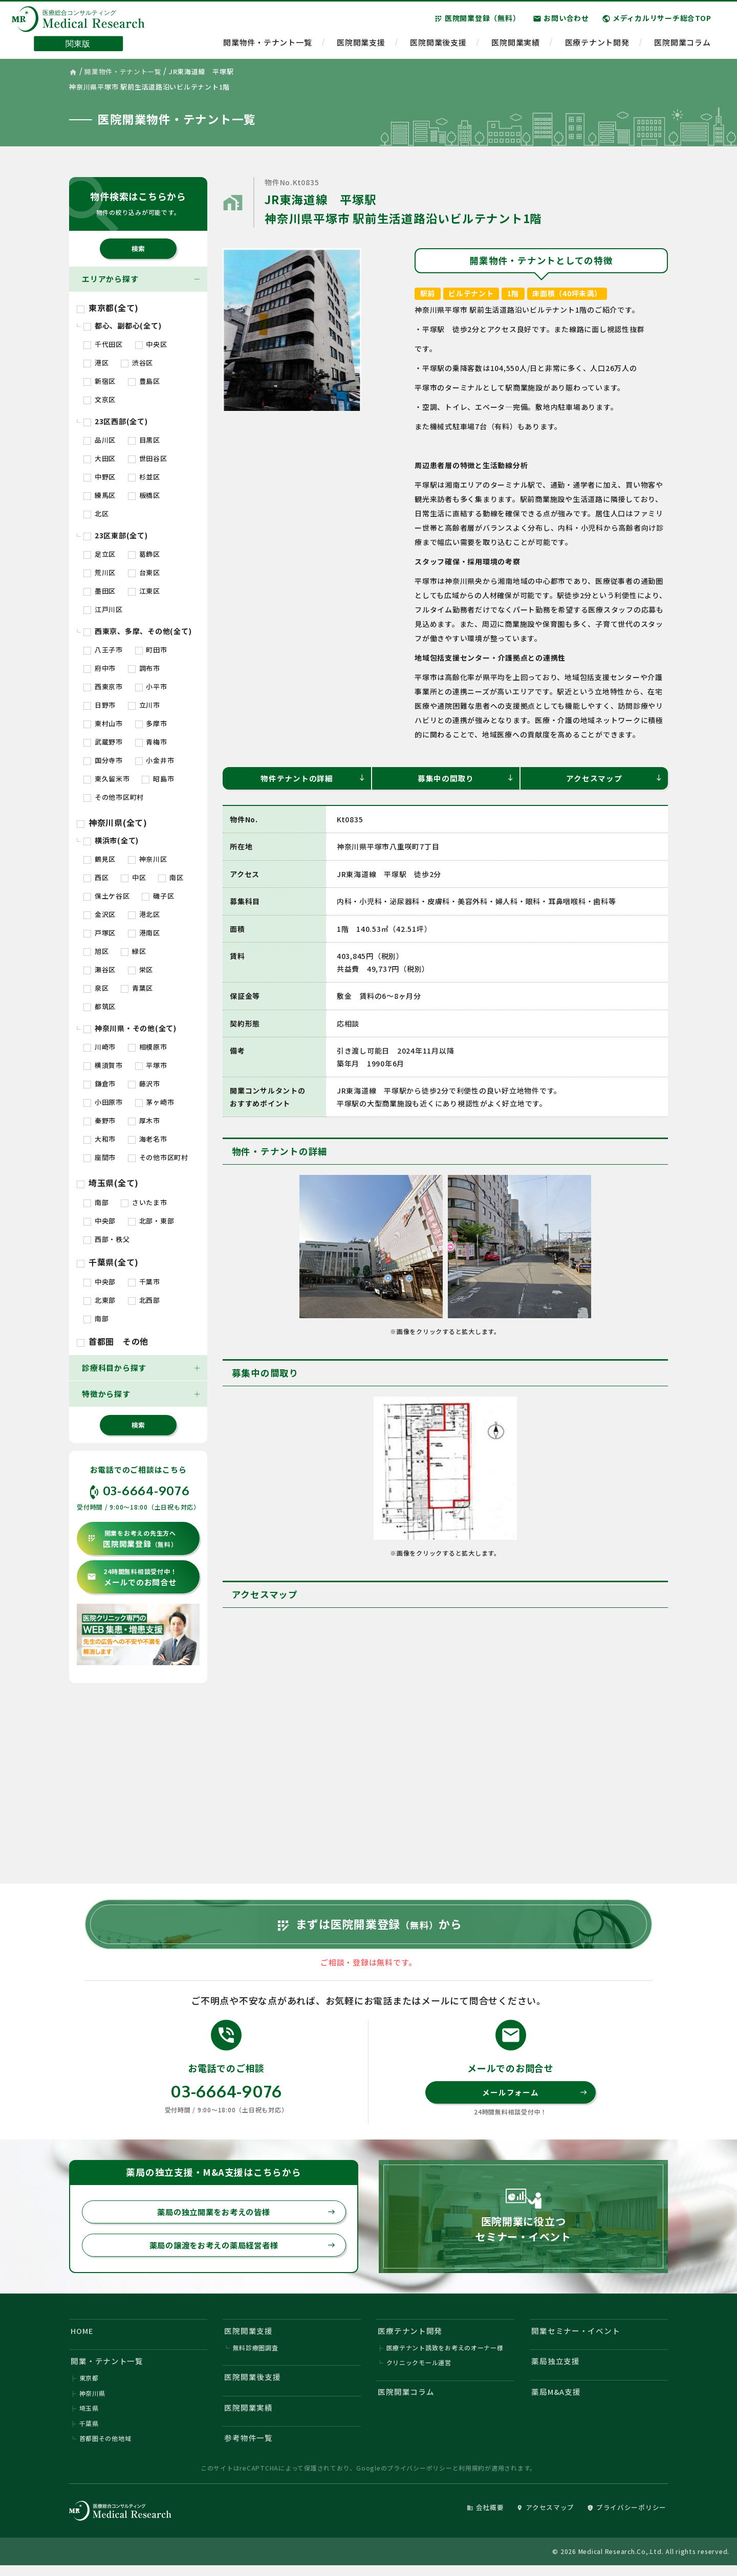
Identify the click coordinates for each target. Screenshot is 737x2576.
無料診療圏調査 (255, 2355)
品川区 (99, 440)
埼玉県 (89, 2417)
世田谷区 (147, 458)
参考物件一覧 (249, 2447)
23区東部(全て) (115, 535)
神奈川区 (147, 859)
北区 (96, 513)
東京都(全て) (108, 307)
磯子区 (158, 896)
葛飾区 (144, 554)
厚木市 (144, 1120)
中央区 (151, 344)
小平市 (151, 686)
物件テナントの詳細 (313, 778)
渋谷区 (137, 362)
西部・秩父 (106, 1239)
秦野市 (99, 1120)
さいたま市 (144, 1202)
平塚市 (151, 1065)
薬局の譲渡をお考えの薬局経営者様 (240, 2252)
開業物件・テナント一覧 (267, 43)
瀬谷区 (99, 969)
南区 (170, 877)
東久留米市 (106, 778)
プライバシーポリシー (419, 2478)
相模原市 (147, 1047)
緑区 (133, 951)
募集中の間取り (466, 778)
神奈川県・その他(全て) (130, 1028)
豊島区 (144, 381)
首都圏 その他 (112, 1341)
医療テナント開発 (597, 43)
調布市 (144, 668)
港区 (96, 362)
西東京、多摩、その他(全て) (137, 631)
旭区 (96, 951)
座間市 (99, 1157)
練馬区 (99, 495)
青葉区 (137, 988)
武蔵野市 (103, 742)
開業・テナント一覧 (107, 2369)
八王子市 (103, 649)
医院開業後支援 (438, 43)
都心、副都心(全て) (122, 325)
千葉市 (144, 1281)
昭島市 (158, 778)
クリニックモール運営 (419, 2371)
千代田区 (103, 344)
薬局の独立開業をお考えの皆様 (244, 2218)
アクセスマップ (614, 778)
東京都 (89, 2387)
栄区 (140, 969)
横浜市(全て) (111, 840)
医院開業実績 (515, 43)
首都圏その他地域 (105, 2448)
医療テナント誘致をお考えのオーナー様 (445, 2355)
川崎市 (99, 1047)
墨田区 (99, 591)
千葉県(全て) (108, 1262)
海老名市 (147, 1139)
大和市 (99, 1139)
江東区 (144, 591)
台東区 (144, 572)
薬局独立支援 (556, 2369)
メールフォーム (535, 2098)
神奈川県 (92, 2402)
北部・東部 (151, 1221)
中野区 (99, 477)
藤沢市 (144, 1083)
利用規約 (472, 2478)
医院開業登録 (132, 1539)
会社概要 (484, 2518)
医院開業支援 (361, 43)
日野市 (99, 705)
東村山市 (103, 723)
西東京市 (103, 686)
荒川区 (99, 572)
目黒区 (144, 440)
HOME (83, 2338)
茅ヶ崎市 (155, 1102)
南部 (96, 1202)
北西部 (144, 1300)
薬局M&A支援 (556, 2400)
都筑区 (99, 1006)
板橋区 (144, 495)
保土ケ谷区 (106, 896)
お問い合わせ (561, 20)
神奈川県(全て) (112, 822)
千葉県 (89, 2433)
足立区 (99, 554)
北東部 (99, 1300)
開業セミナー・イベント (576, 2338)
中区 (133, 877)
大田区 (99, 458)
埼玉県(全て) (108, 1182)
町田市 (151, 649)
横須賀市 (103, 1065)
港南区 (144, 932)
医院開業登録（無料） (477, 20)
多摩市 (151, 723)
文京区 (99, 399)
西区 (96, 877)
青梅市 (151, 742)
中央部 (99, 1221)
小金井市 (155, 760)
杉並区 (144, 477)
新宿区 (99, 381)
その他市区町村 (113, 797)
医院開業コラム (682, 43)
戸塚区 (99, 932)
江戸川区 (103, 609)
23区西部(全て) (115, 421)
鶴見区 (99, 859)
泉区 (96, 988)
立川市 (144, 705)
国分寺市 (103, 760)
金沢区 (99, 914)
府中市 (99, 668)
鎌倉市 (99, 1083)
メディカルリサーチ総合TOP (656, 20)
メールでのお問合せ (132, 1577)
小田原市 (103, 1102)
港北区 (144, 914)
